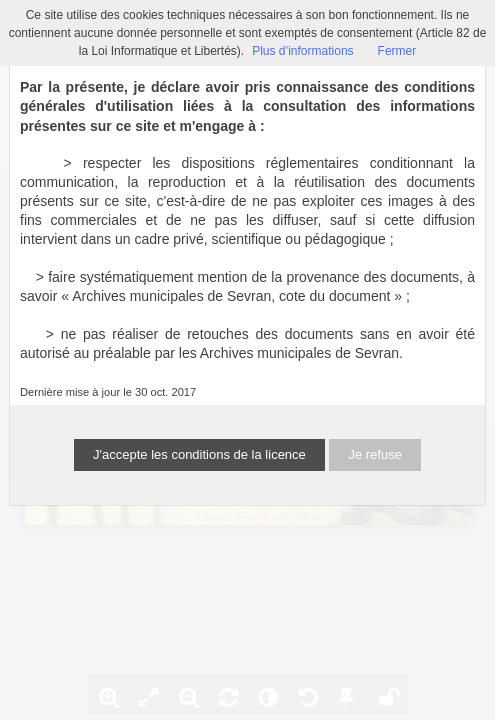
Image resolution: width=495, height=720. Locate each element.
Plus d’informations (302, 51)
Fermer (397, 51)
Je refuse (374, 454)
